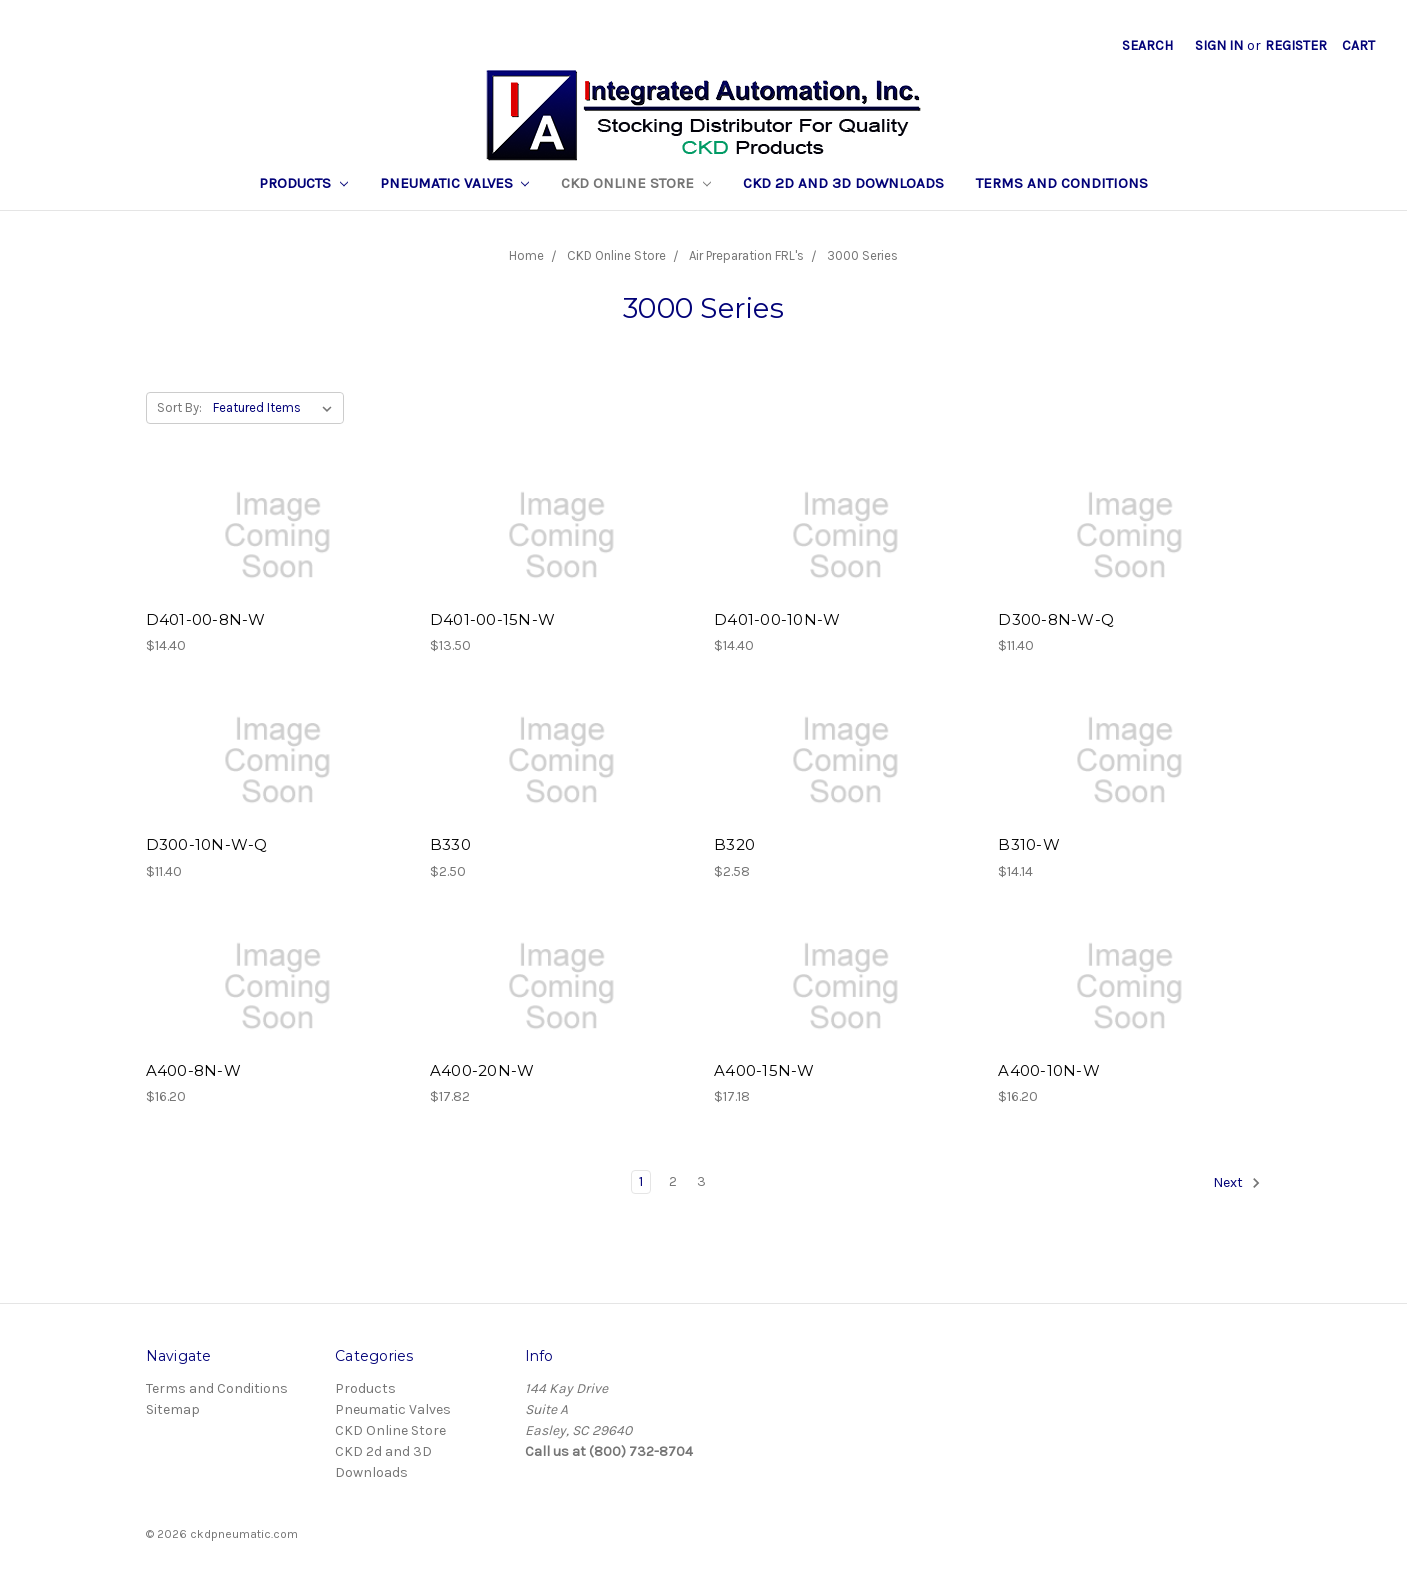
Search (1147, 45)
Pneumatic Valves (455, 183)
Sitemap (173, 1409)
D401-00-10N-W (777, 619)
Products (303, 183)
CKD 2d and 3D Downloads (843, 183)
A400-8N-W (193, 1070)
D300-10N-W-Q (207, 844)
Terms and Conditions (1062, 183)
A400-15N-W (764, 1070)
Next (1237, 1183)
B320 (734, 844)
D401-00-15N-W (492, 619)
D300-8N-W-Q (1056, 619)
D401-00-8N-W (206, 619)
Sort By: (179, 407)
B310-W (1029, 844)
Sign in (1219, 45)
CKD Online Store (636, 183)
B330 (450, 844)
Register (1296, 45)
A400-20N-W (482, 1070)
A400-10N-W (1049, 1070)
